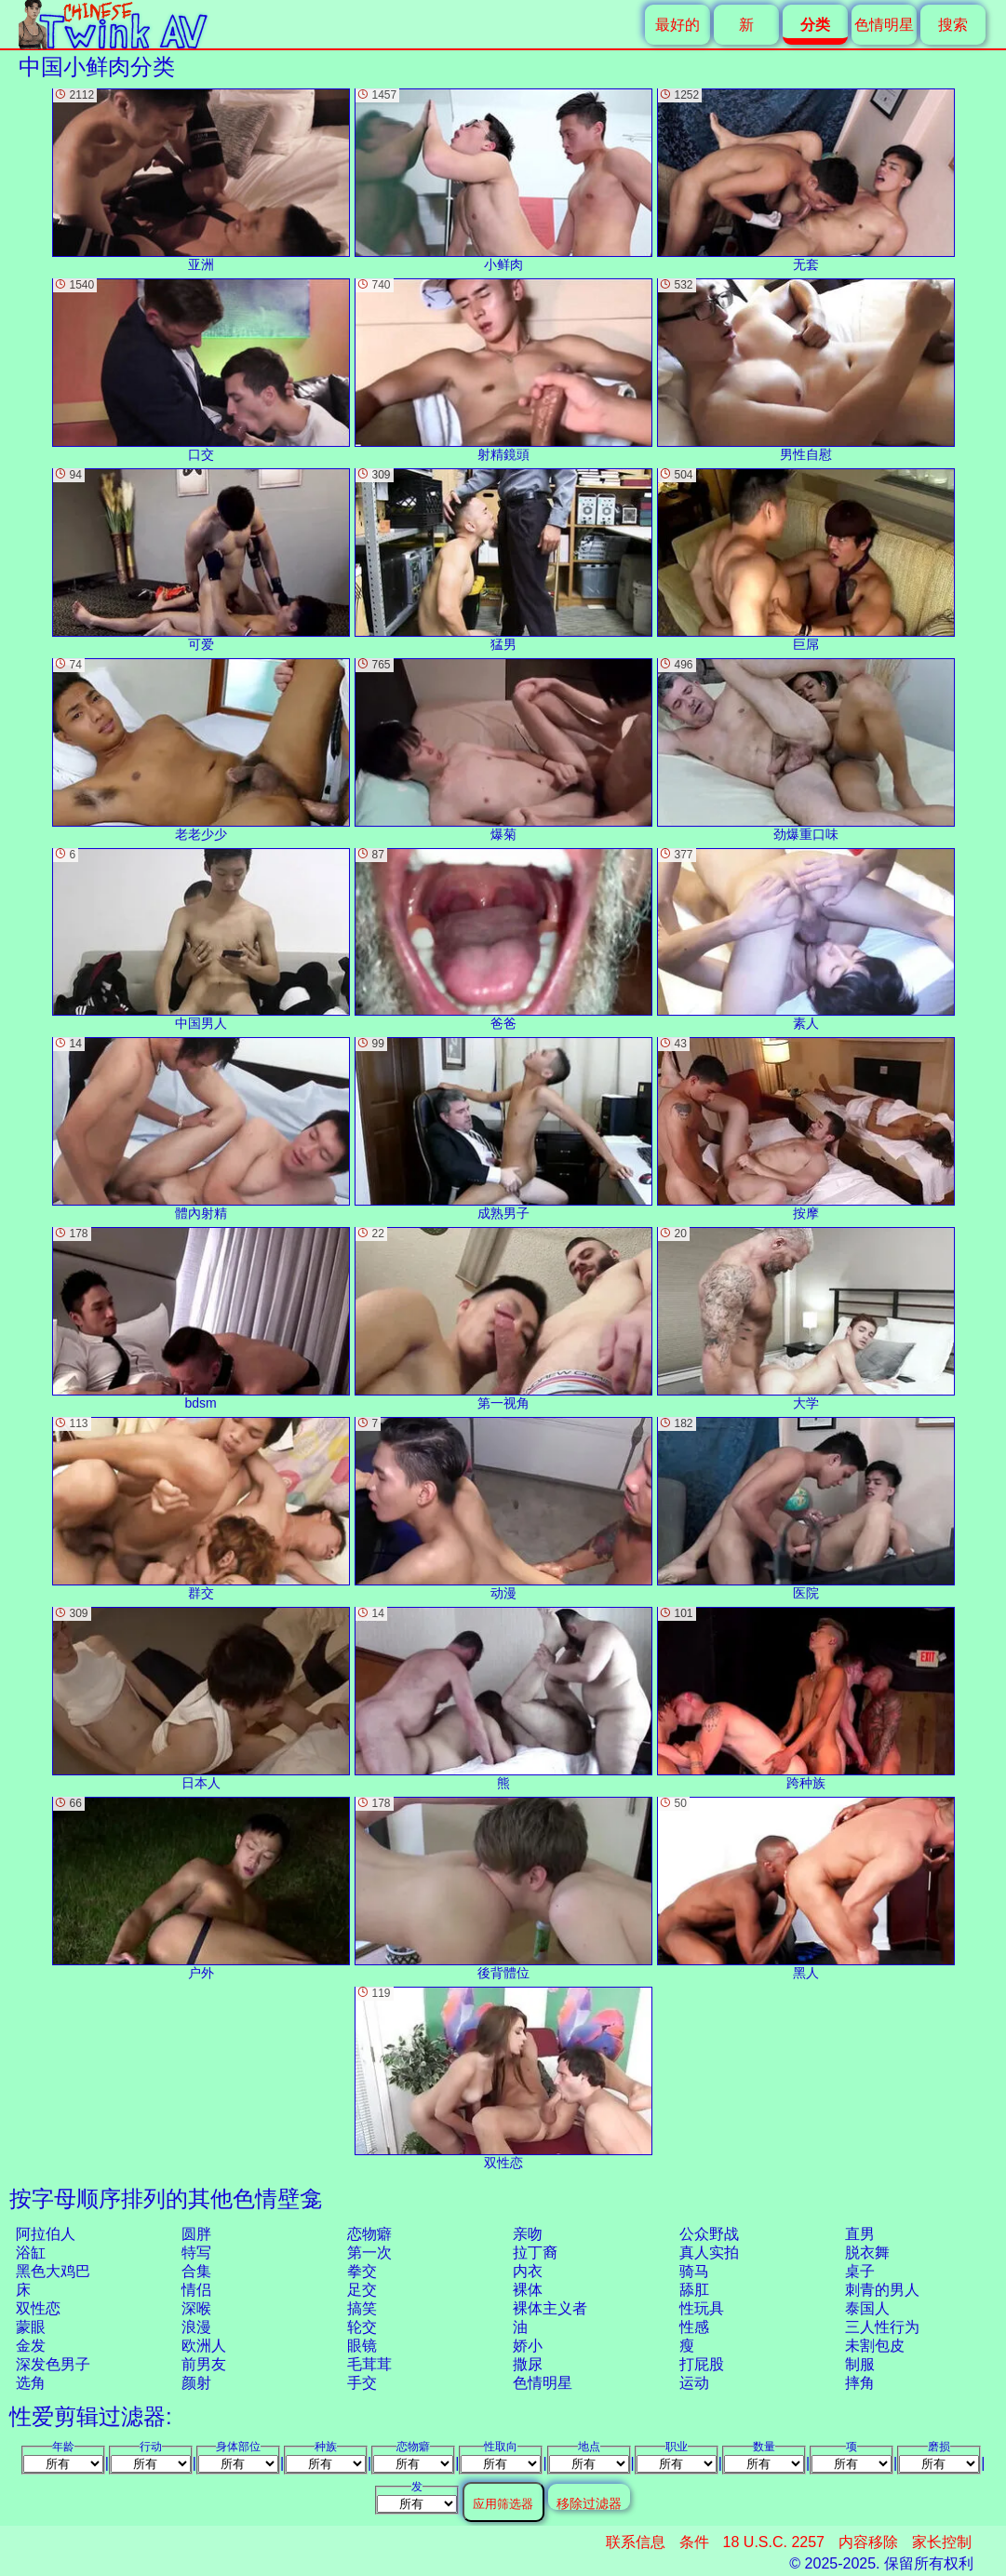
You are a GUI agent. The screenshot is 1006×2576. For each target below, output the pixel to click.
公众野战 (709, 2234)
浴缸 (31, 2252)
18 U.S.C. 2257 (774, 2542)
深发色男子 (53, 2364)
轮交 (362, 2327)
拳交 (362, 2271)
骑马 (694, 2271)
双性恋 (38, 2308)
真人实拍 (709, 2252)
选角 (31, 2383)
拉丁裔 (535, 2252)
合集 (196, 2271)
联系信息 (635, 2542)
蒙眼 (31, 2327)
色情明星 (884, 25)
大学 (806, 1318)
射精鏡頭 (503, 370)
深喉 (196, 2308)
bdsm (201, 1318)
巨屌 (806, 560)
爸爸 (503, 940)
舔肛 (694, 2290)
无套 (806, 180)
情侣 (196, 2290)
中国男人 (201, 940)
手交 (362, 2383)
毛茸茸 (369, 2364)
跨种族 (806, 1698)
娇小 (528, 2345)
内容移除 (868, 2542)
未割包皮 (875, 2345)
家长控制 (942, 2542)
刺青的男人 (882, 2290)
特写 (196, 2252)
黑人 (806, 1888)
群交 (201, 1508)
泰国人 (867, 2308)
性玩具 (701, 2308)
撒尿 (528, 2364)
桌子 (860, 2271)
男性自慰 (806, 370)
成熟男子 (503, 1129)
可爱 (201, 560)
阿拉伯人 (45, 2234)
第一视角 (503, 1318)
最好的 (677, 25)
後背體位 (503, 1888)
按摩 (806, 1129)
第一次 (369, 2252)
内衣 (528, 2271)
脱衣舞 (867, 2252)
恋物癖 (369, 2234)
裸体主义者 (550, 2308)
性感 (694, 2327)
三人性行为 (882, 2327)
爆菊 (503, 750)
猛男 (503, 560)
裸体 (528, 2290)
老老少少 (201, 750)
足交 (362, 2290)
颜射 (196, 2383)
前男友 (203, 2364)
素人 (806, 940)
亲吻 (528, 2234)
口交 (201, 370)
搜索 (953, 25)
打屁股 (701, 2364)
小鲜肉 (503, 180)
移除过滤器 (589, 2503)
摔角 (860, 2383)
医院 (806, 1508)
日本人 (201, 1698)
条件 (694, 2542)
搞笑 (362, 2308)
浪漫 (196, 2327)
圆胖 (196, 2234)
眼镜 (362, 2345)
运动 (694, 2383)
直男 (860, 2234)
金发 (31, 2345)
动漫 (503, 1508)
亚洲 (201, 180)
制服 (860, 2364)
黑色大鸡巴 (53, 2271)
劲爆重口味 (806, 750)
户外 (201, 1888)
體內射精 (201, 1129)
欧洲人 (203, 2345)
